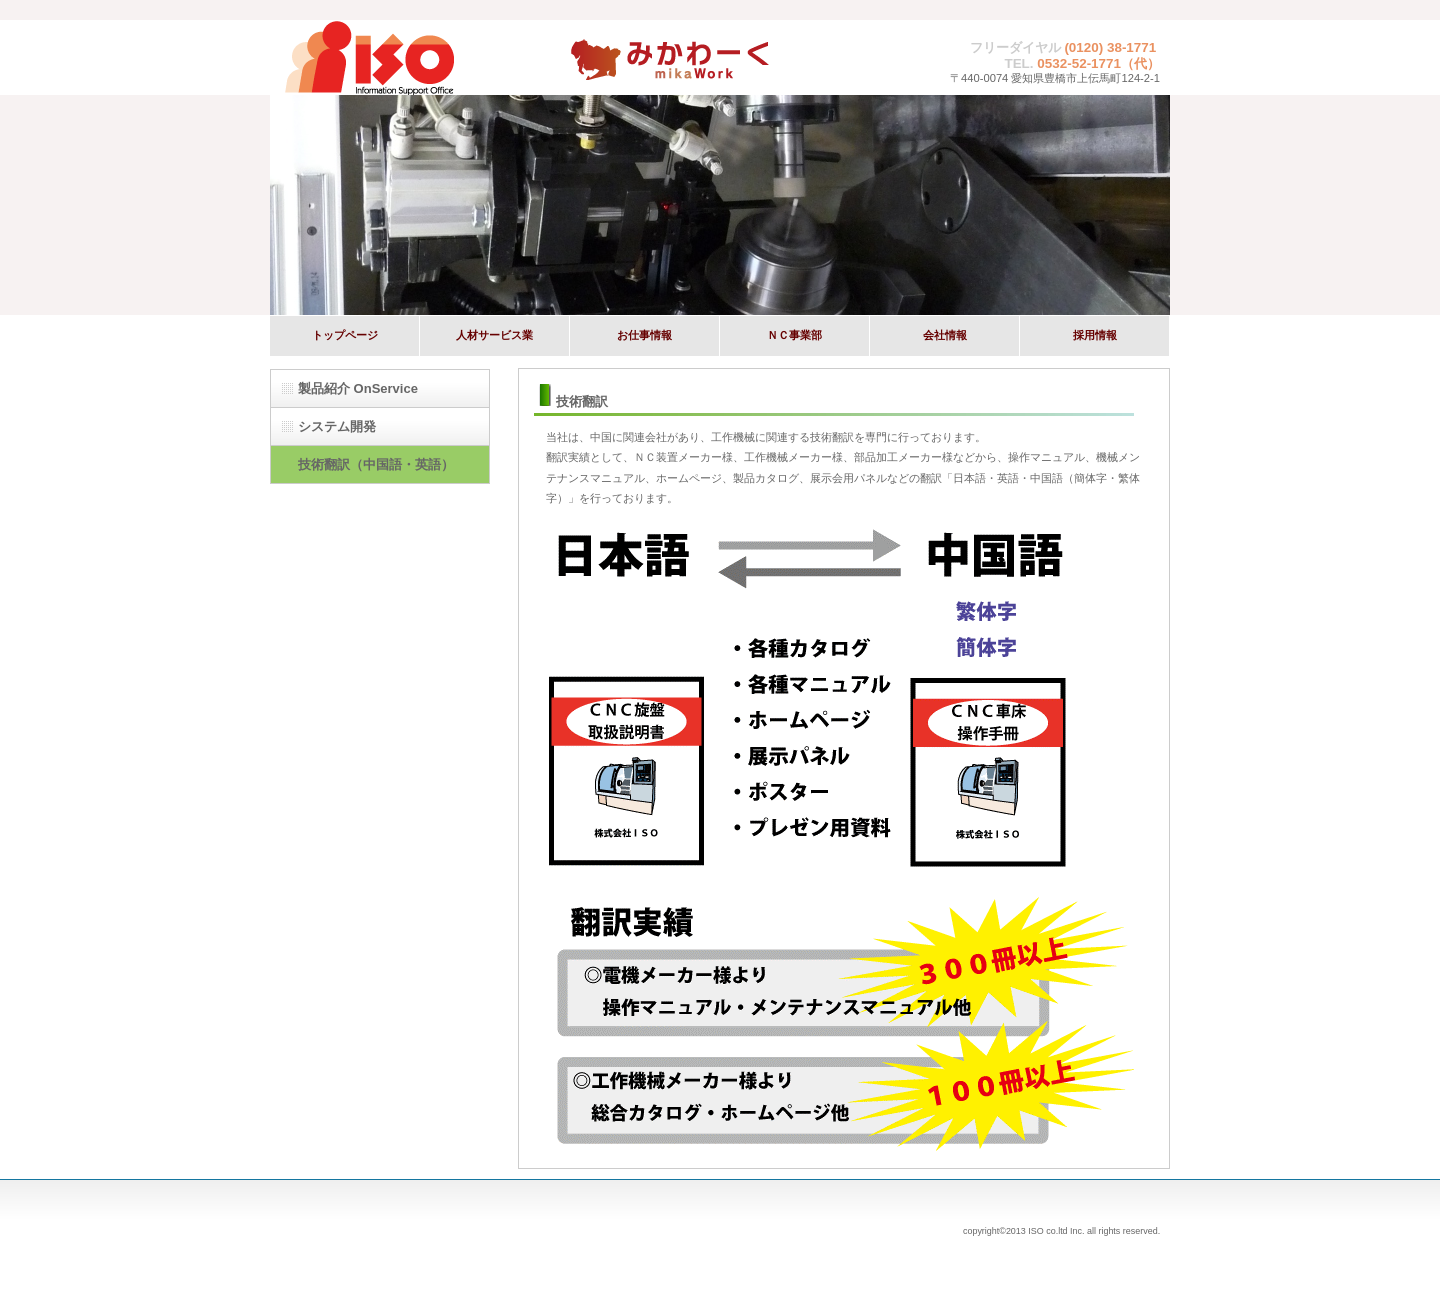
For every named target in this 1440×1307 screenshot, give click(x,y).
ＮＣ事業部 (794, 335)
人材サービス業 (494, 335)
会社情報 (945, 335)
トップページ (345, 335)
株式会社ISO (420, 57)
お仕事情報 (644, 335)
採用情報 (1095, 335)
